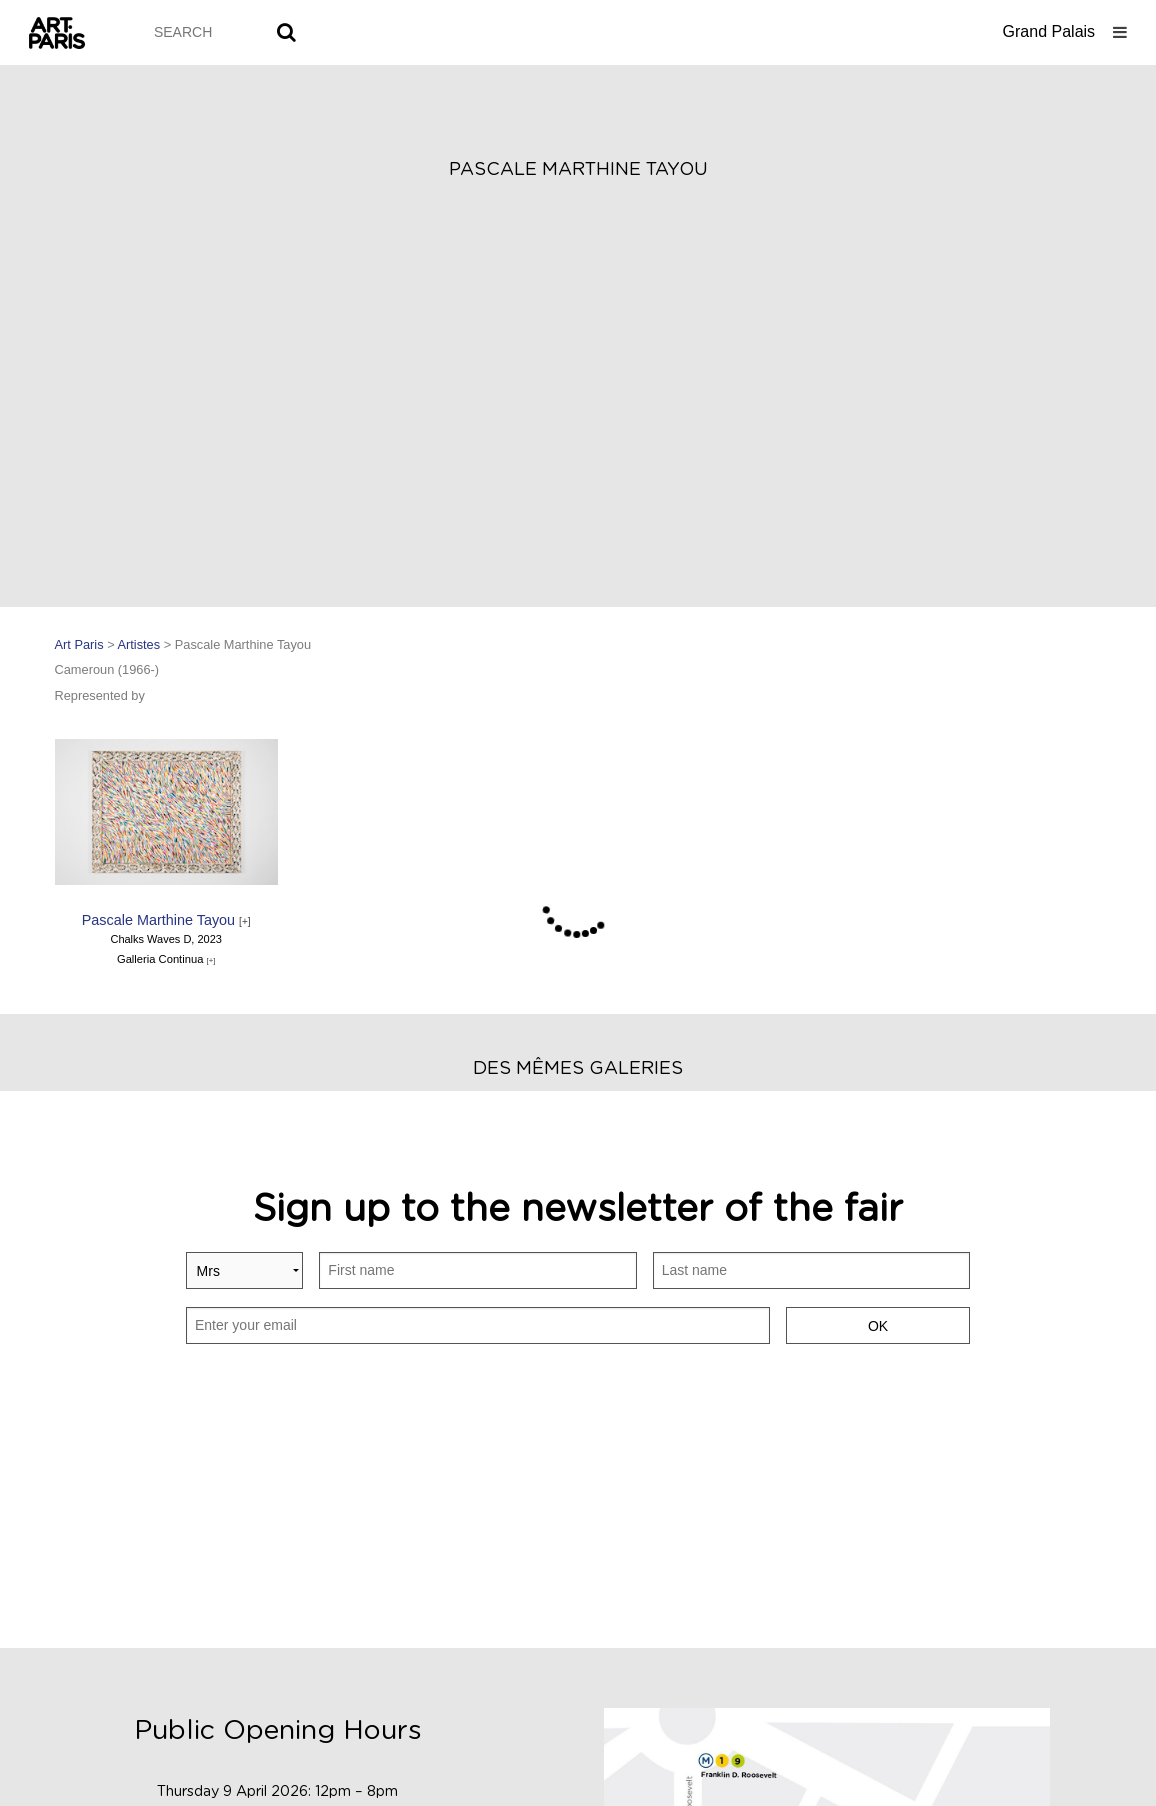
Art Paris (79, 644)
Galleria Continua (166, 959)
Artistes (138, 644)
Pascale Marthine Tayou (166, 920)
